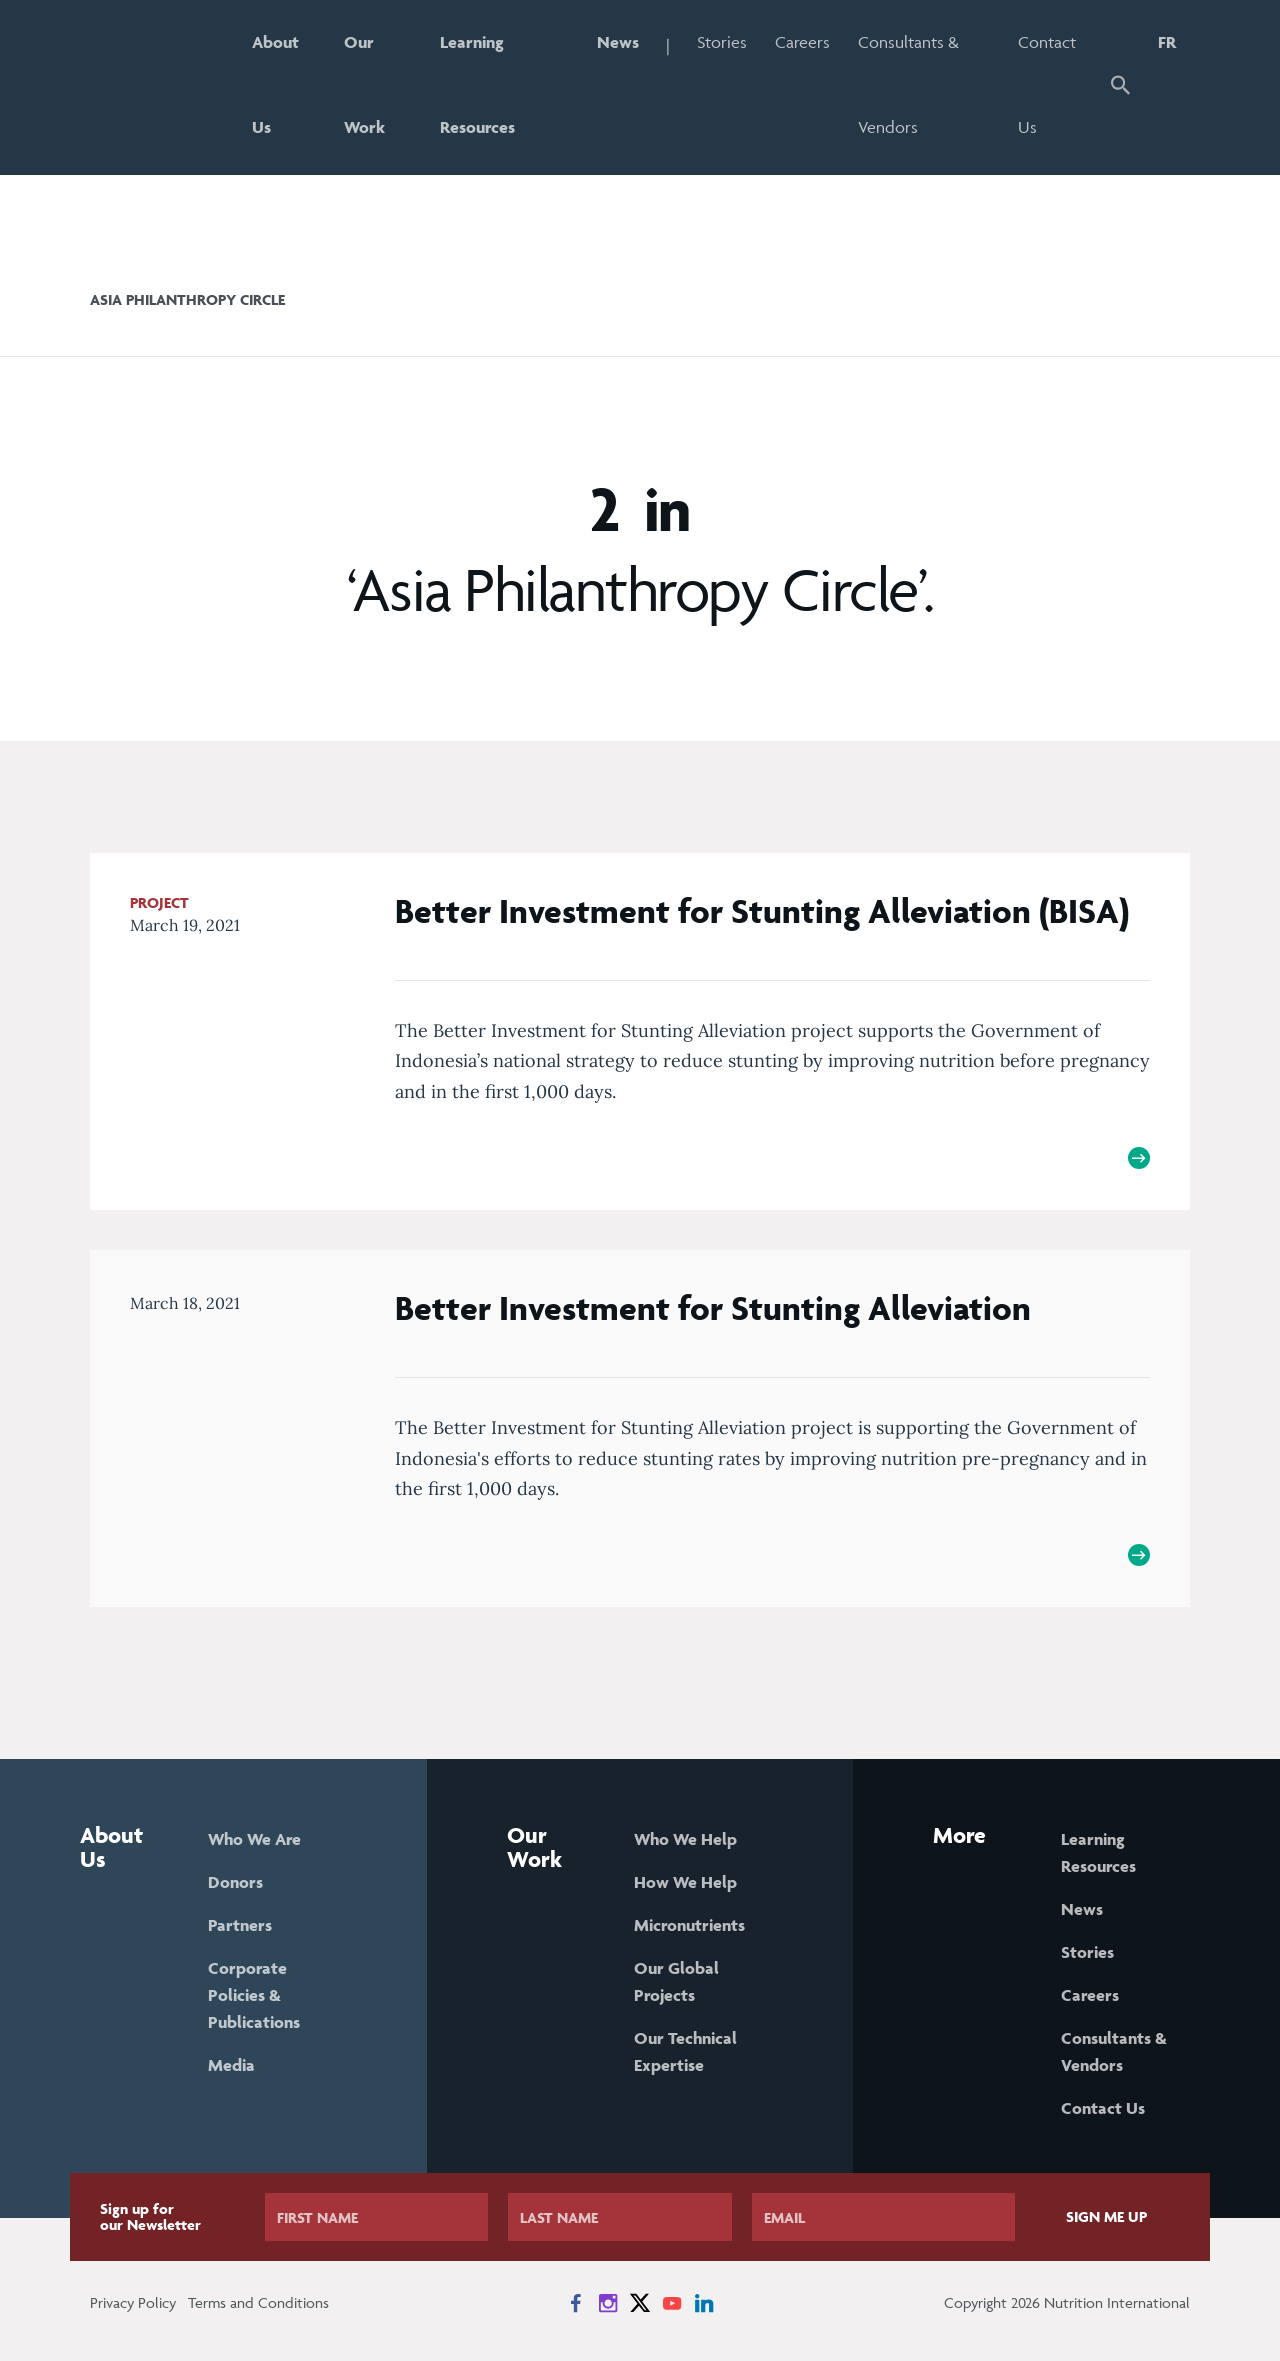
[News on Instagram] (608, 2303)
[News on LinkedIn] (704, 2303)
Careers (802, 42)
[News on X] (640, 2303)
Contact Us (1047, 84)
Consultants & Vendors (908, 84)
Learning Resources (477, 84)
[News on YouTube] (672, 2303)
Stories (722, 42)
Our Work (364, 84)
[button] (1120, 87)
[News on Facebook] (576, 2303)
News (618, 42)
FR (1167, 42)
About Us (275, 84)
